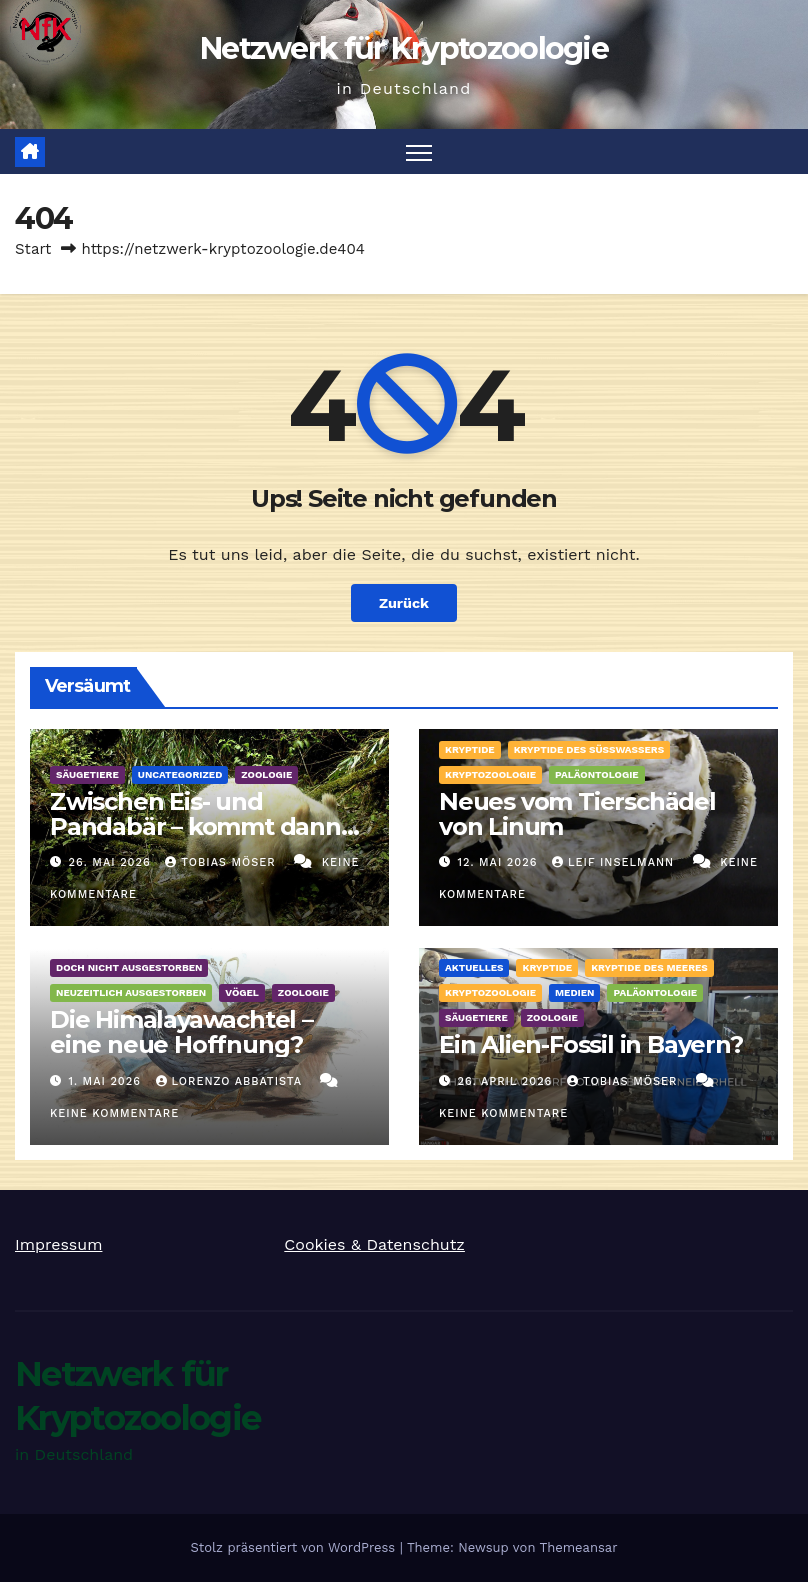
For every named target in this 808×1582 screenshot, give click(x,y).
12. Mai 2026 (500, 862)
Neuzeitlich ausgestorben (131, 992)
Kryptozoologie (490, 774)
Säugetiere (87, 774)
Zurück (404, 603)
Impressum (58, 1244)
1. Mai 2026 (107, 1081)
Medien (575, 992)
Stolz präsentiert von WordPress (294, 1547)
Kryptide (470, 749)
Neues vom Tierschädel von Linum (577, 814)
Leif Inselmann (615, 862)
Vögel (242, 992)
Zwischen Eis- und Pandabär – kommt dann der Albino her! (195, 826)
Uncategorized (180, 774)
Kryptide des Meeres (649, 967)
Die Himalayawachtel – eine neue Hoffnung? (181, 1032)
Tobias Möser (222, 862)
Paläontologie (597, 774)
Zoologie (266, 774)
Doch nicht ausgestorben (129, 967)
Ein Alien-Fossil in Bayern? (591, 1044)
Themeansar (579, 1547)
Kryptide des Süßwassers (589, 749)
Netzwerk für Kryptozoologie (404, 48)
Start (33, 249)
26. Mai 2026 (112, 862)
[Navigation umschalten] (419, 151)
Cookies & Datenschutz (374, 1244)
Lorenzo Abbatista (231, 1081)
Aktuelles (474, 967)
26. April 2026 (507, 1081)
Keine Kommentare (114, 1113)
